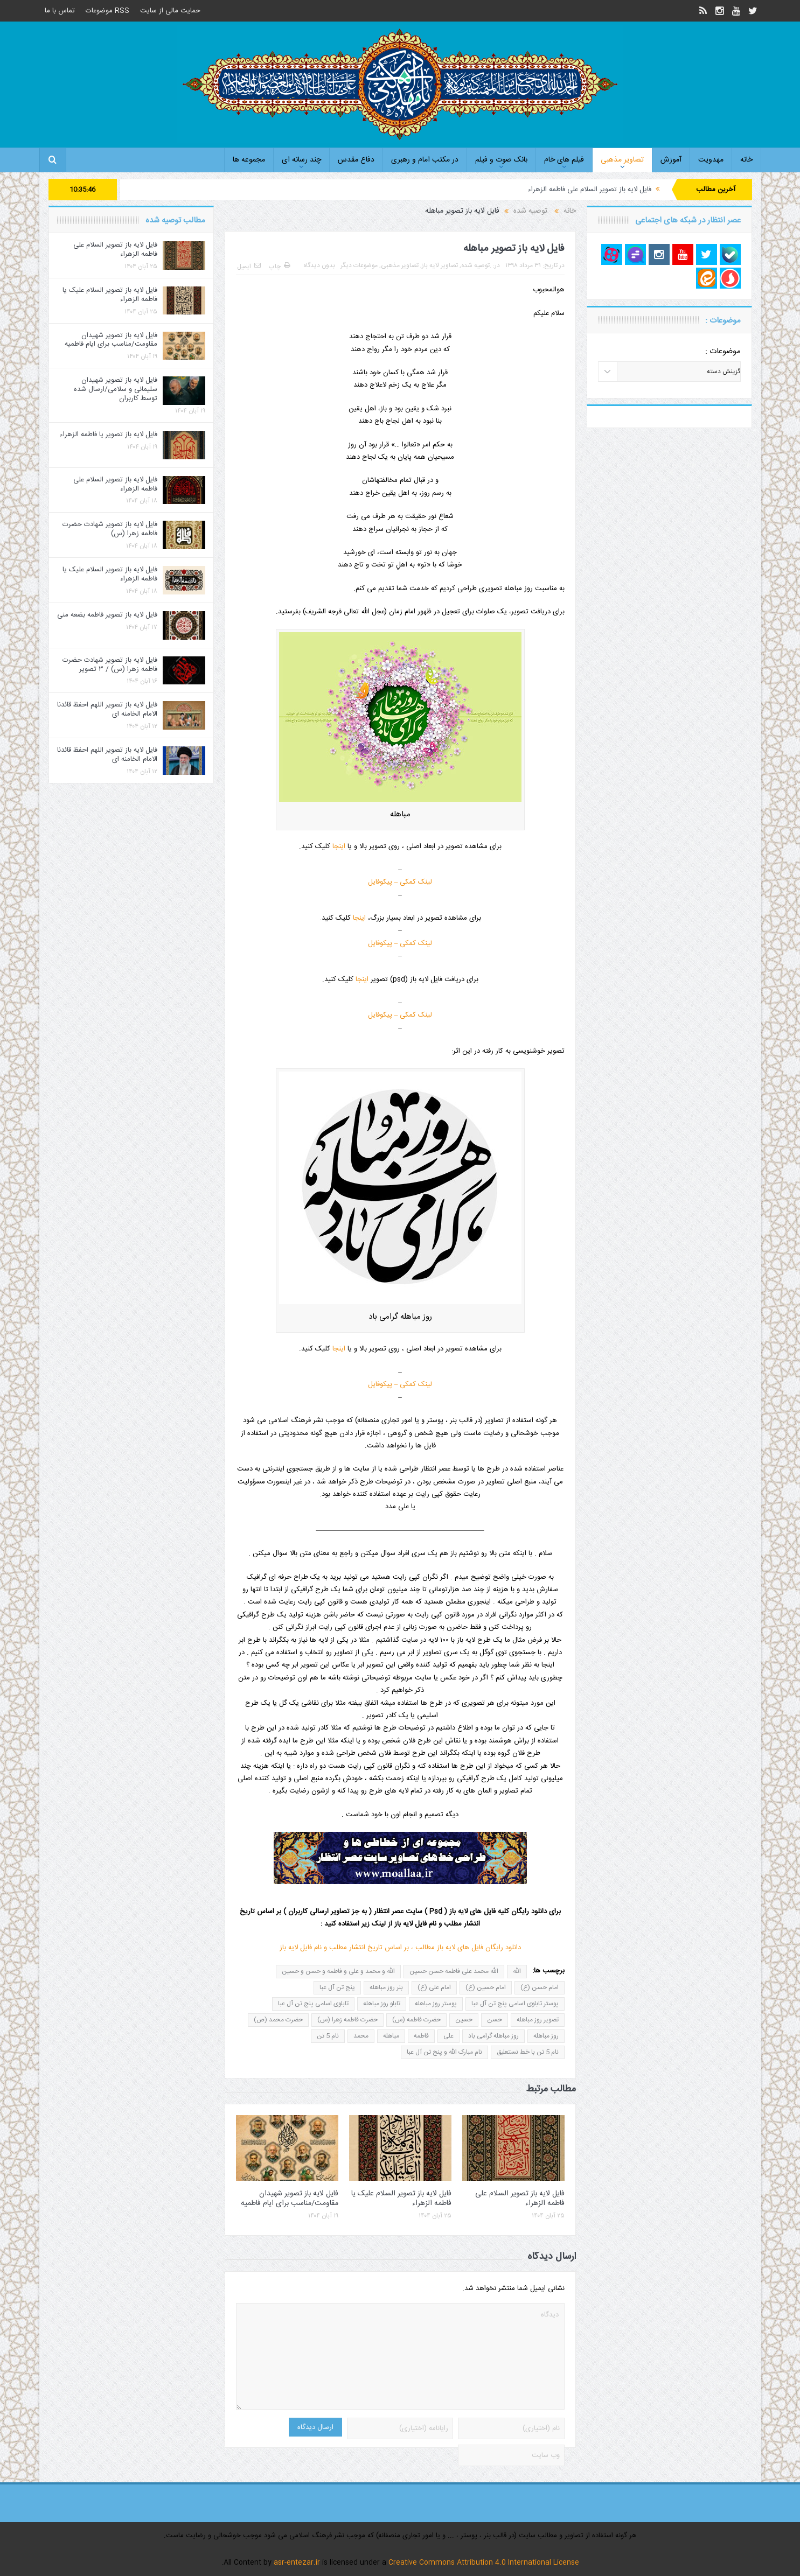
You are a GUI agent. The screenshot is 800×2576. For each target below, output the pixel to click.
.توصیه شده (476, 265)
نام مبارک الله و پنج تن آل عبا (444, 2052)
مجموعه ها (249, 159)
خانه (746, 159)
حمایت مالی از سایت (170, 11)
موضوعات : (723, 351)
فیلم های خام (564, 159)
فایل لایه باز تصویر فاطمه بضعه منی (107, 615)
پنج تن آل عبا (337, 1987)
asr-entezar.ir (297, 2562)
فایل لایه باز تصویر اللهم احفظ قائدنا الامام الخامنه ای (107, 709)
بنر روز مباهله (386, 1987)
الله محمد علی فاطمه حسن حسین (453, 1971)
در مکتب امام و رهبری (424, 159)
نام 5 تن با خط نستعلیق (528, 2052)
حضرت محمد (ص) (278, 2019)
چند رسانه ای (301, 159)
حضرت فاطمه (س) (416, 2019)
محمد (360, 2036)
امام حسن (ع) (539, 1987)
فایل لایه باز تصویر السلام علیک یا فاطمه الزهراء (401, 2198)
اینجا (338, 846)
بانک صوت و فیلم (501, 159)
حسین (463, 2019)
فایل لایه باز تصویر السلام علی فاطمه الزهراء (589, 189)
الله (517, 1971)
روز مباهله (546, 2036)
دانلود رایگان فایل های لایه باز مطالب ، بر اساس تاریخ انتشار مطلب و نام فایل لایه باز (400, 1948)
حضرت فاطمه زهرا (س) (347, 2019)
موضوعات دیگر (359, 265)
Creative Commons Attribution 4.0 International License (483, 2562)
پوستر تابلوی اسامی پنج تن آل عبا (515, 2003)
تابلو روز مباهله (381, 2003)
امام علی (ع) (434, 1987)
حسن (494, 2019)
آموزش (670, 159)
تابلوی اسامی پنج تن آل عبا (313, 2003)
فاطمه (421, 2036)
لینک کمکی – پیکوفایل (400, 882)
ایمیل (249, 266)
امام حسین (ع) (485, 1987)
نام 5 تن (328, 2036)
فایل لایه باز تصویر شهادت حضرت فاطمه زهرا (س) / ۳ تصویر (109, 664)
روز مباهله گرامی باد (493, 2036)
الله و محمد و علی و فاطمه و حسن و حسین (338, 1971)
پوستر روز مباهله (436, 2003)
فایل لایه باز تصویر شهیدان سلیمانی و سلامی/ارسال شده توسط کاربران (115, 389)
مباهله (391, 2036)
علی (448, 2036)
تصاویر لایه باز (440, 265)
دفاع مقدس (356, 159)
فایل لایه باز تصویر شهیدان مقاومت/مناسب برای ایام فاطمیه (289, 2198)
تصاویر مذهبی (622, 159)
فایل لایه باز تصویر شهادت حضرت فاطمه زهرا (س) (109, 529)
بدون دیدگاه (319, 265)
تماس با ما (60, 11)
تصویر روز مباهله (538, 2019)
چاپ (279, 266)
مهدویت (711, 159)
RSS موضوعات (107, 11)
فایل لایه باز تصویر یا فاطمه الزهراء (108, 434)
